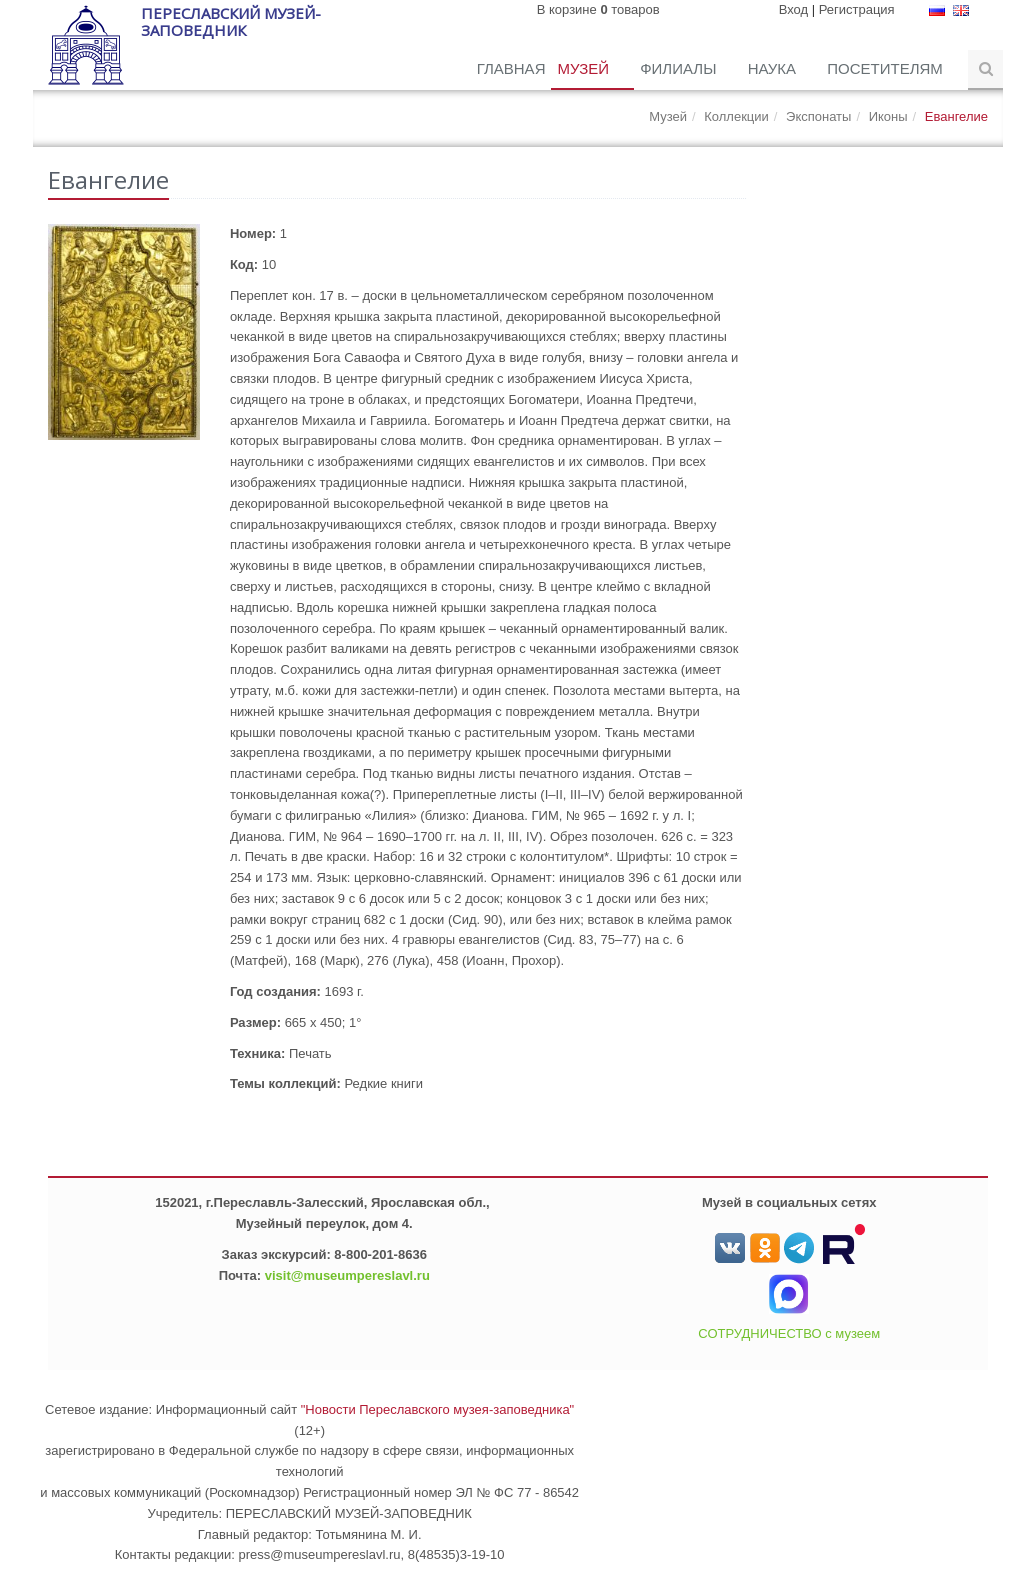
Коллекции (736, 116)
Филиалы (680, 68)
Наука (774, 68)
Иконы (888, 116)
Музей (585, 68)
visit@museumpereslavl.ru (347, 1275)
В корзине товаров (598, 9)
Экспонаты (818, 116)
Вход (793, 9)
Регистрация (857, 9)
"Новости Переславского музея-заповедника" (438, 1409)
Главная (511, 68)
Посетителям (887, 68)
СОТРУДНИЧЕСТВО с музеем (789, 1333)
